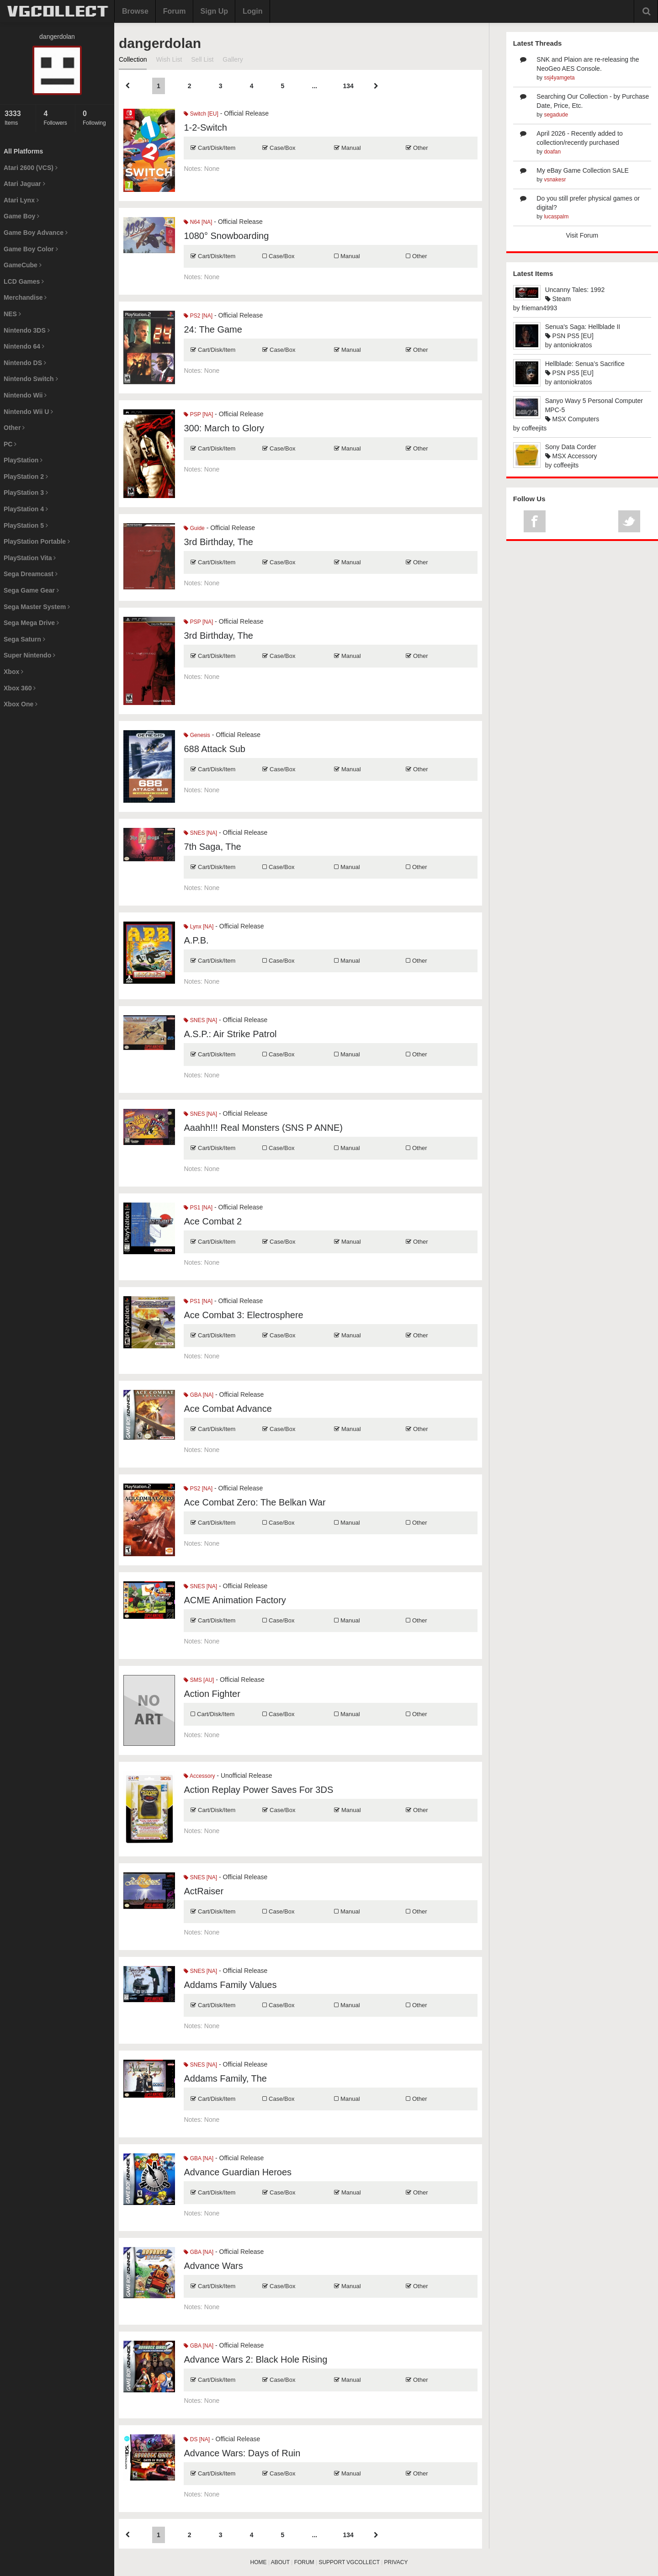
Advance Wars (213, 2266)
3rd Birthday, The (218, 542)
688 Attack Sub (214, 749)
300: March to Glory (224, 428)
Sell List (202, 59)
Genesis (197, 735)
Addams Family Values (230, 1985)
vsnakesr (555, 179)
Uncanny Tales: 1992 (575, 289)
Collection (133, 59)
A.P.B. (196, 940)
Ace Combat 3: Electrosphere (243, 1315)
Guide (194, 528)
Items (18, 117)
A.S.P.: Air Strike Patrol (230, 1034)
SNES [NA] (200, 833)
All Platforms (23, 151)
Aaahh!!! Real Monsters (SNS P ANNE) (263, 1128)
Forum (174, 11)
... (315, 86)
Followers (56, 117)
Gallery (233, 59)
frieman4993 (539, 308)
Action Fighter (212, 1694)
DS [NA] (197, 2439)
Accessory (199, 1776)
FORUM (304, 2562)
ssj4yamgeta (559, 77)
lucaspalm (556, 216)
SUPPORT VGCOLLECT (348, 2562)
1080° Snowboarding (226, 236)
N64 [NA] (198, 222)
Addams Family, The (225, 2078)
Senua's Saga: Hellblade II (583, 326)
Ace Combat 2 (213, 1221)
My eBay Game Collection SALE (582, 170)
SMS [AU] (199, 1680)
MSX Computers (572, 419)
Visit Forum (582, 235)
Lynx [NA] (198, 926)
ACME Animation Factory (235, 1600)
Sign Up (214, 11)
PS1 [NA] (198, 1207)
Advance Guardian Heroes (238, 2172)
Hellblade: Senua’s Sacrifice (585, 363)
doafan (552, 151)
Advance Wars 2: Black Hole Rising (255, 2359)
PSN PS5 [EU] (569, 335)
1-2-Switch (205, 127)
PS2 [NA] (198, 316)
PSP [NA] (198, 414)
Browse (135, 11)
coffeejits (534, 428)
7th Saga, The (212, 847)
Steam (558, 298)
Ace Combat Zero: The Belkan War (254, 1502)
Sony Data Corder (570, 447)
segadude (556, 114)
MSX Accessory (571, 456)
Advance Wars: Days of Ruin (242, 2453)
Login (253, 11)
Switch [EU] (201, 114)
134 (348, 86)
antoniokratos (572, 345)
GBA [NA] (198, 1395)
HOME (258, 2562)
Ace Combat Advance (227, 1409)
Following (96, 117)
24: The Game (213, 329)
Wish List (169, 59)
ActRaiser (203, 1891)
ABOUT (280, 2562)
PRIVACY (396, 2562)
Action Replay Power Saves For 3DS (258, 1790)
